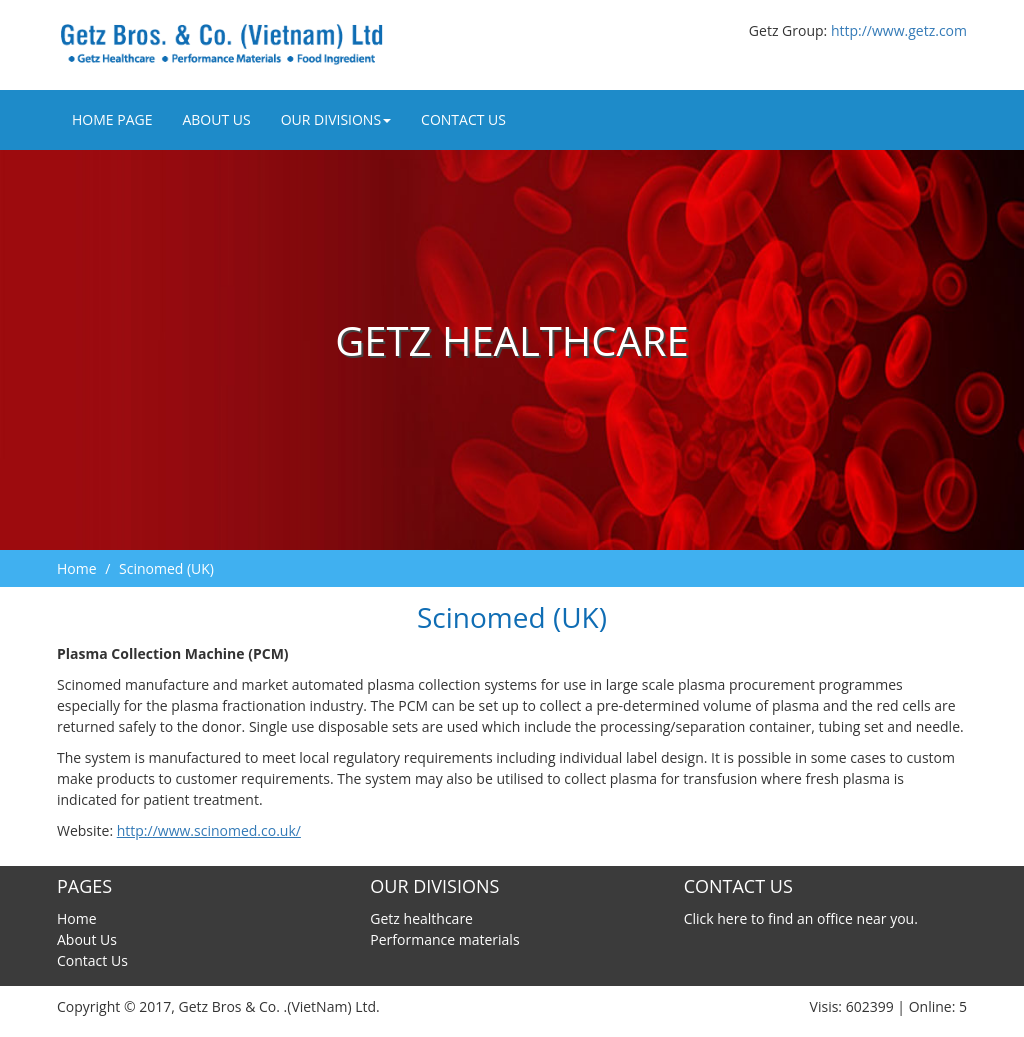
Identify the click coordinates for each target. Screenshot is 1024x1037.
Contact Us (463, 119)
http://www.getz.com (899, 30)
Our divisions (336, 119)
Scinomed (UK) (166, 568)
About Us (216, 119)
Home (77, 568)
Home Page (112, 119)
